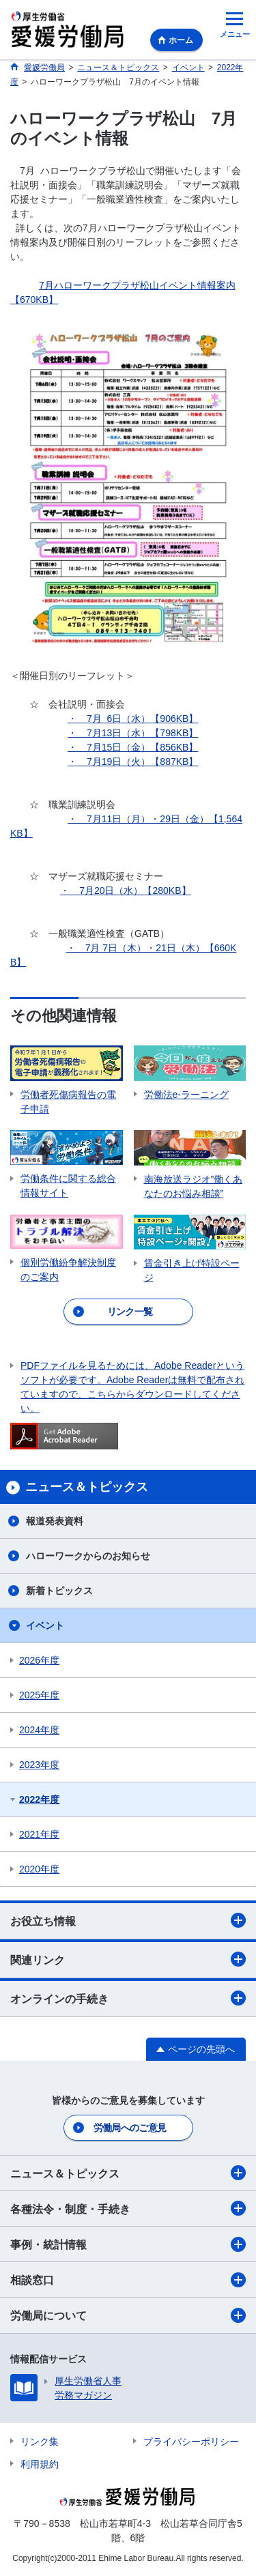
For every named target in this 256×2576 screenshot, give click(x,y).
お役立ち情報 (128, 1920)
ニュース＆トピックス (128, 2172)
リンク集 (39, 2441)
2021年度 (39, 1834)
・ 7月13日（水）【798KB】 (133, 732)
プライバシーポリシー (191, 2441)
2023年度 (39, 1764)
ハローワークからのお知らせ (88, 1555)
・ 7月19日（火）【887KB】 (133, 761)
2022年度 (39, 1799)
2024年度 (39, 1729)
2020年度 (39, 1869)
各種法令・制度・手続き (128, 2208)
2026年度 (39, 1660)
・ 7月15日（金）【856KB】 (133, 747)
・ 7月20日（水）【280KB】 (125, 890)
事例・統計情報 (128, 2244)
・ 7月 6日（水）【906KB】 (133, 718)
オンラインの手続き (128, 1998)
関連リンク (128, 1959)
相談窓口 (128, 2279)
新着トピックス (59, 1590)
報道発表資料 (54, 1521)
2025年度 (39, 1695)
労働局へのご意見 (130, 2127)
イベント (45, 1625)
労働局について (128, 2315)
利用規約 (39, 2464)
